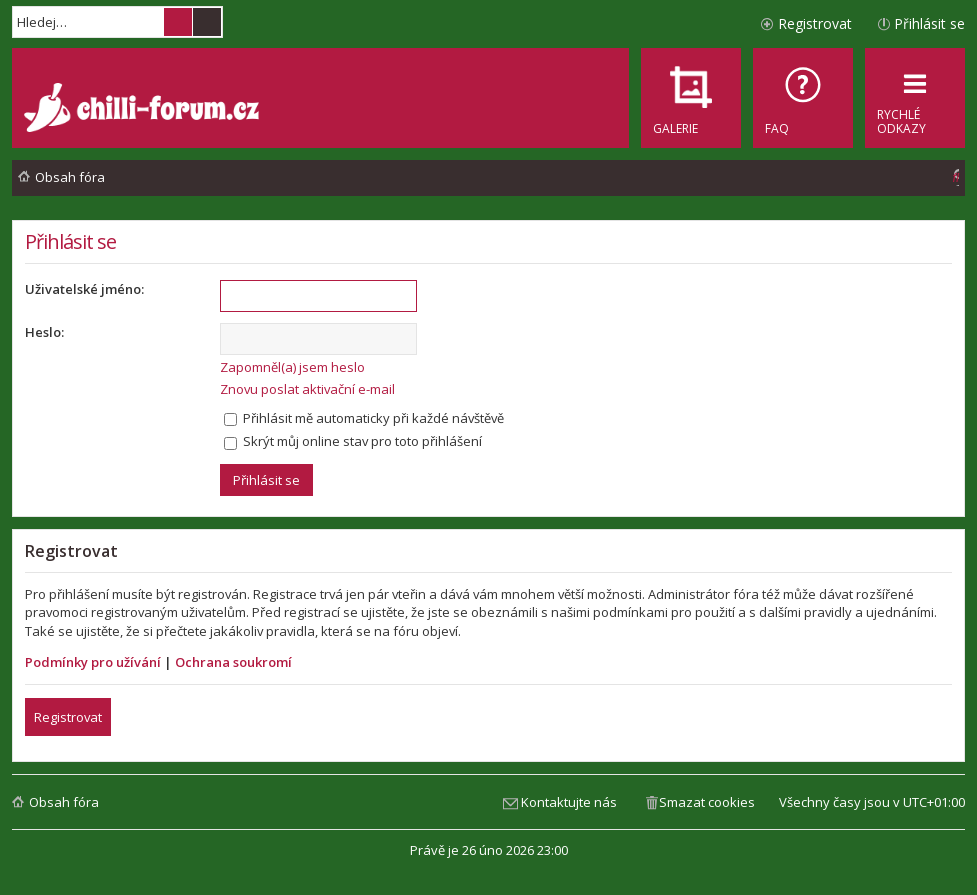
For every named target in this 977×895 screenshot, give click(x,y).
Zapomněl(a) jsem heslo (292, 367)
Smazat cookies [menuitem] (707, 802)
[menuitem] (803, 98)
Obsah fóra (64, 802)
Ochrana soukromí (233, 662)
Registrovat (68, 717)
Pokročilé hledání (207, 22)
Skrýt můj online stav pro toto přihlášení (353, 441)
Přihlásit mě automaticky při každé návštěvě (364, 418)
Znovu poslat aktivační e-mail (307, 389)
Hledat (178, 22)
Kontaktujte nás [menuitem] (569, 802)
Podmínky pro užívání (93, 662)
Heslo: (44, 332)
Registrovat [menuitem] (815, 23)
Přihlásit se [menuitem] (929, 23)
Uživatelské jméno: (84, 289)
